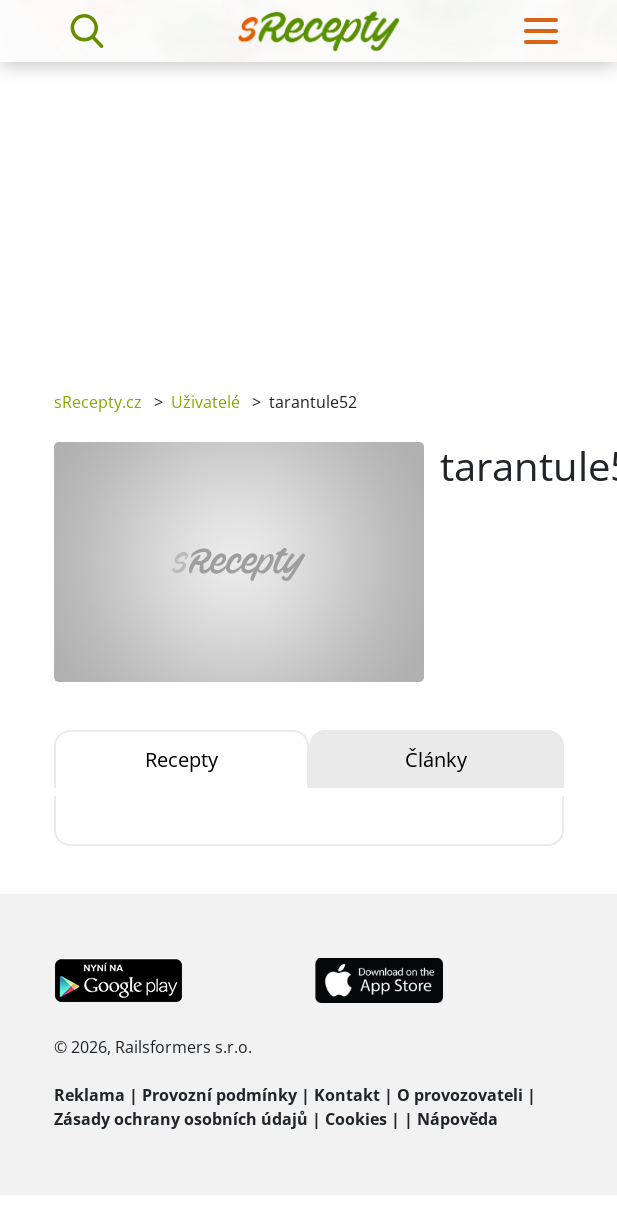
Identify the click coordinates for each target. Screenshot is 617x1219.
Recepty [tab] (181, 759)
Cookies (356, 1119)
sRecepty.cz (98, 402)
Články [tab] (436, 759)
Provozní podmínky (219, 1095)
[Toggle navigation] (541, 31)
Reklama (89, 1095)
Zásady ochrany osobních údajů (181, 1119)
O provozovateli (460, 1095)
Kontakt (347, 1095)
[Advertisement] (308, 212)
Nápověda (457, 1119)
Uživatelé (205, 402)
